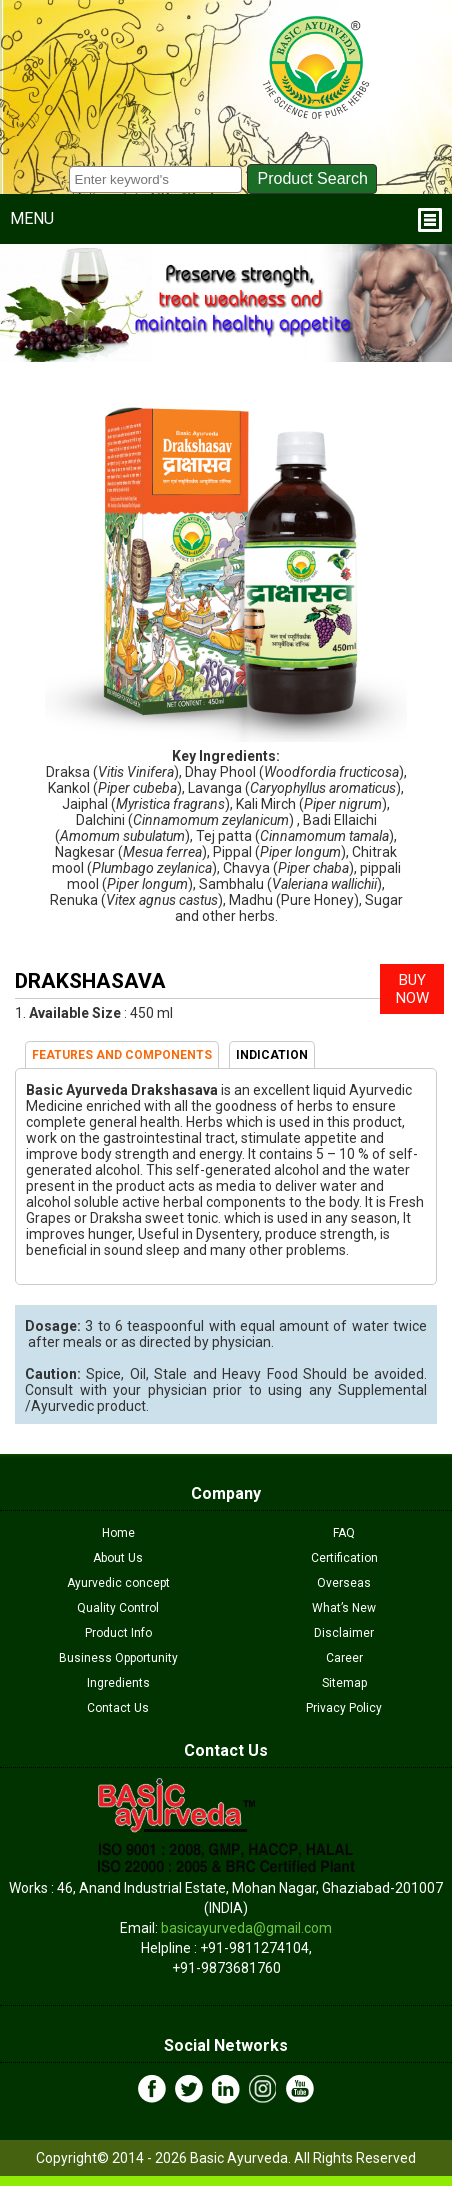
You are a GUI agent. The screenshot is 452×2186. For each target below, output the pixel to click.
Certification (344, 1558)
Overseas (344, 1583)
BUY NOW (412, 989)
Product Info (118, 1633)
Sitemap (344, 1683)
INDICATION (272, 1055)
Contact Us (118, 1708)
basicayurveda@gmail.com (246, 1928)
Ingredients (118, 1683)
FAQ (344, 1533)
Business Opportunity (118, 1658)
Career (344, 1658)
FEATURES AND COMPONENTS (122, 1055)
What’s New (344, 1608)
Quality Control (118, 1608)
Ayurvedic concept (118, 1583)
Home (118, 1533)
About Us (118, 1558)
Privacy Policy (344, 1708)
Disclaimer (344, 1633)
